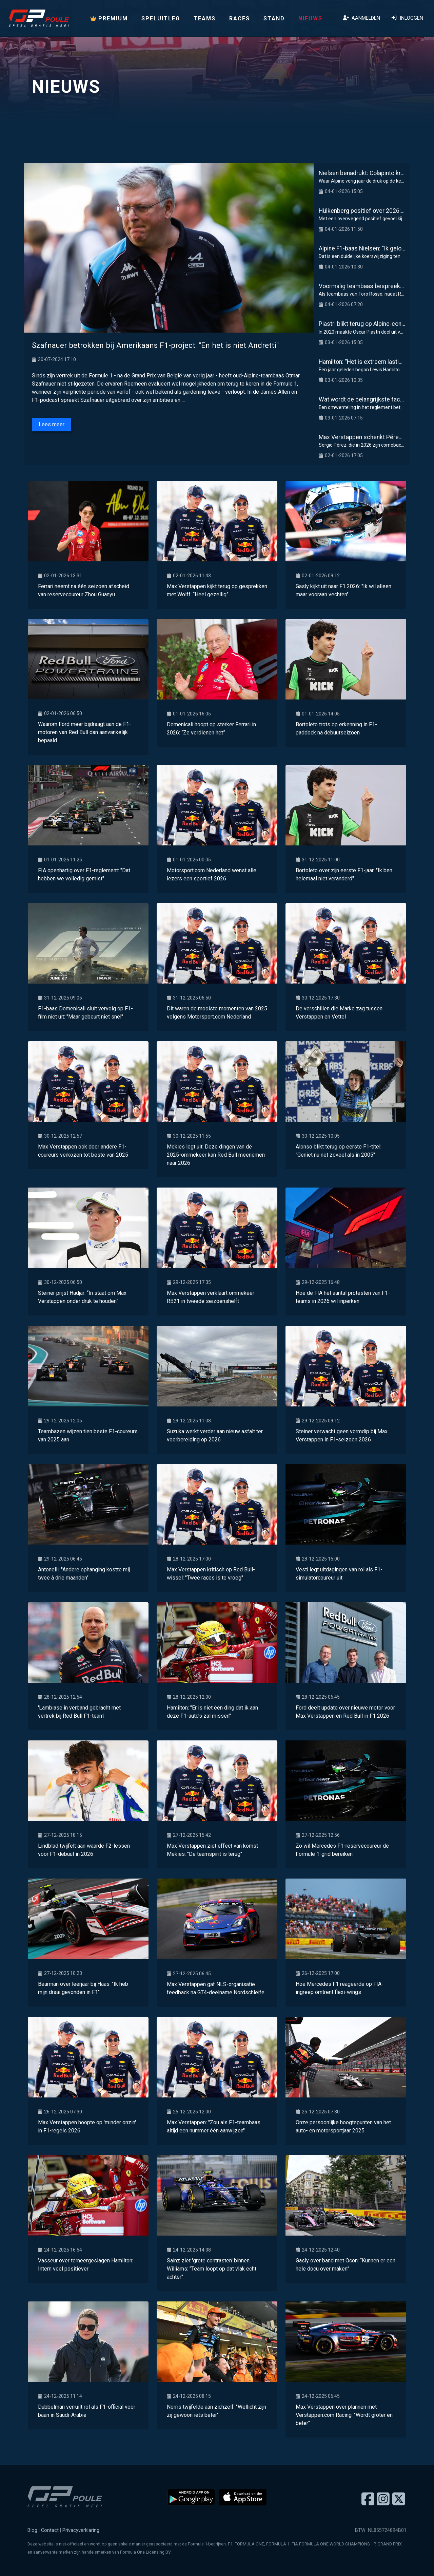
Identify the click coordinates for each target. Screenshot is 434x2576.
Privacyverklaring (80, 2530)
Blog (32, 2530)
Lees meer (51, 424)
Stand (274, 18)
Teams (205, 18)
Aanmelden (361, 18)
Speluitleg (160, 18)
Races (239, 18)
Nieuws (310, 18)
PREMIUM (109, 18)
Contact (50, 2530)
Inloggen (407, 18)
